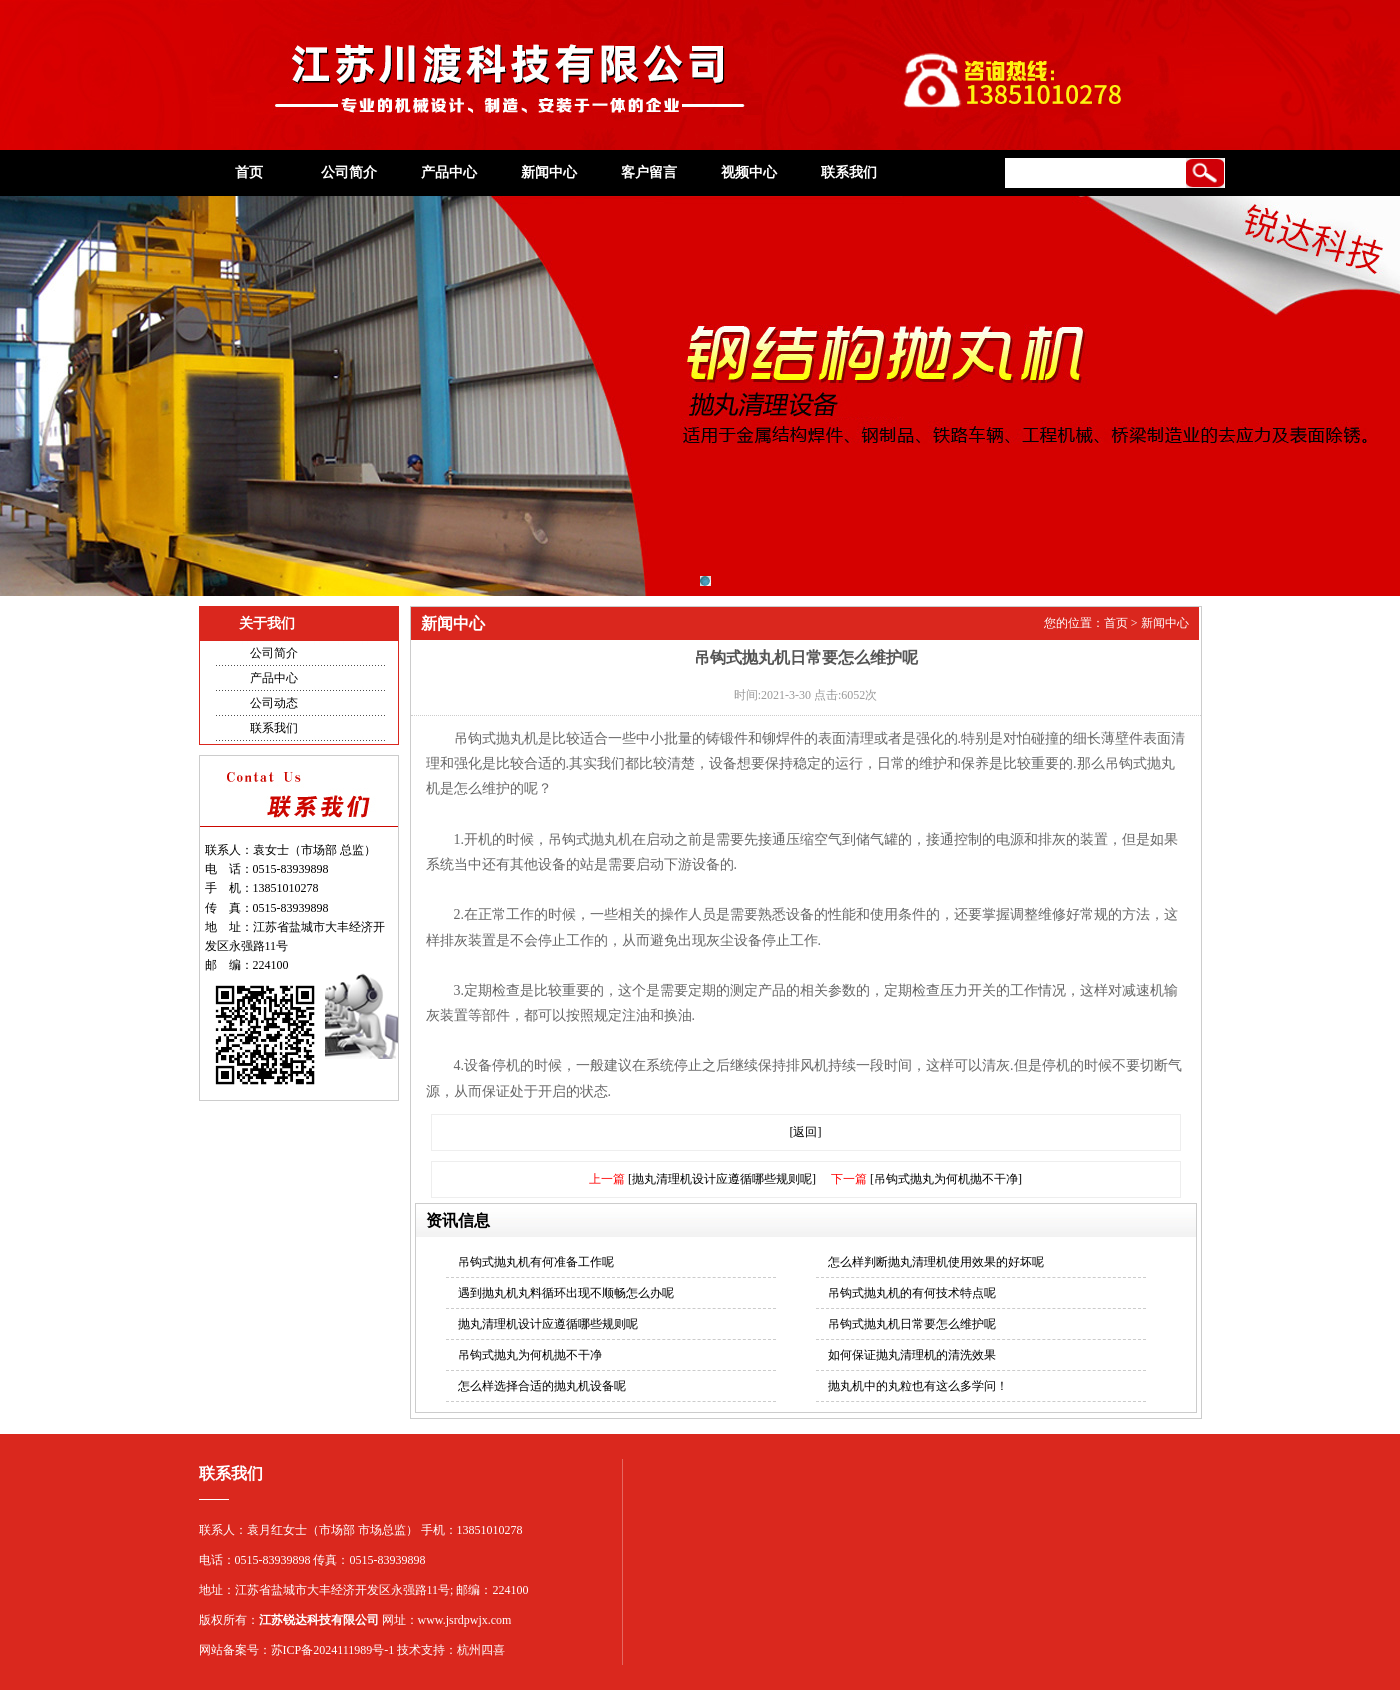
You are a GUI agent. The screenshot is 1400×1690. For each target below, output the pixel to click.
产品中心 (449, 172)
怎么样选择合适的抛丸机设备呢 (542, 1386)
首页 (249, 172)
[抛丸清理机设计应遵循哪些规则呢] (722, 1179)
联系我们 (849, 172)
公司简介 (349, 172)
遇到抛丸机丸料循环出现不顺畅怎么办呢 (566, 1293)
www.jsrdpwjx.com (465, 1620)
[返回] (806, 1132)
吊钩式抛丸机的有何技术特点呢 (912, 1293)
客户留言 (649, 172)
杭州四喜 (481, 1650)
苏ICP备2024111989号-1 (333, 1650)
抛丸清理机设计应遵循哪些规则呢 (548, 1324)
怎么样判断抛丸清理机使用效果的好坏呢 (936, 1262)
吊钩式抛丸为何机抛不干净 (530, 1355)
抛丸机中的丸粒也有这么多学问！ (918, 1386)
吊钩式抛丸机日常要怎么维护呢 (912, 1324)
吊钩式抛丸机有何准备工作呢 (536, 1262)
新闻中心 (549, 172)
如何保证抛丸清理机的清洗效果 (912, 1355)
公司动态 (274, 703)
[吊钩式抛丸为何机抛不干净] (946, 1179)
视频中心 (749, 172)
